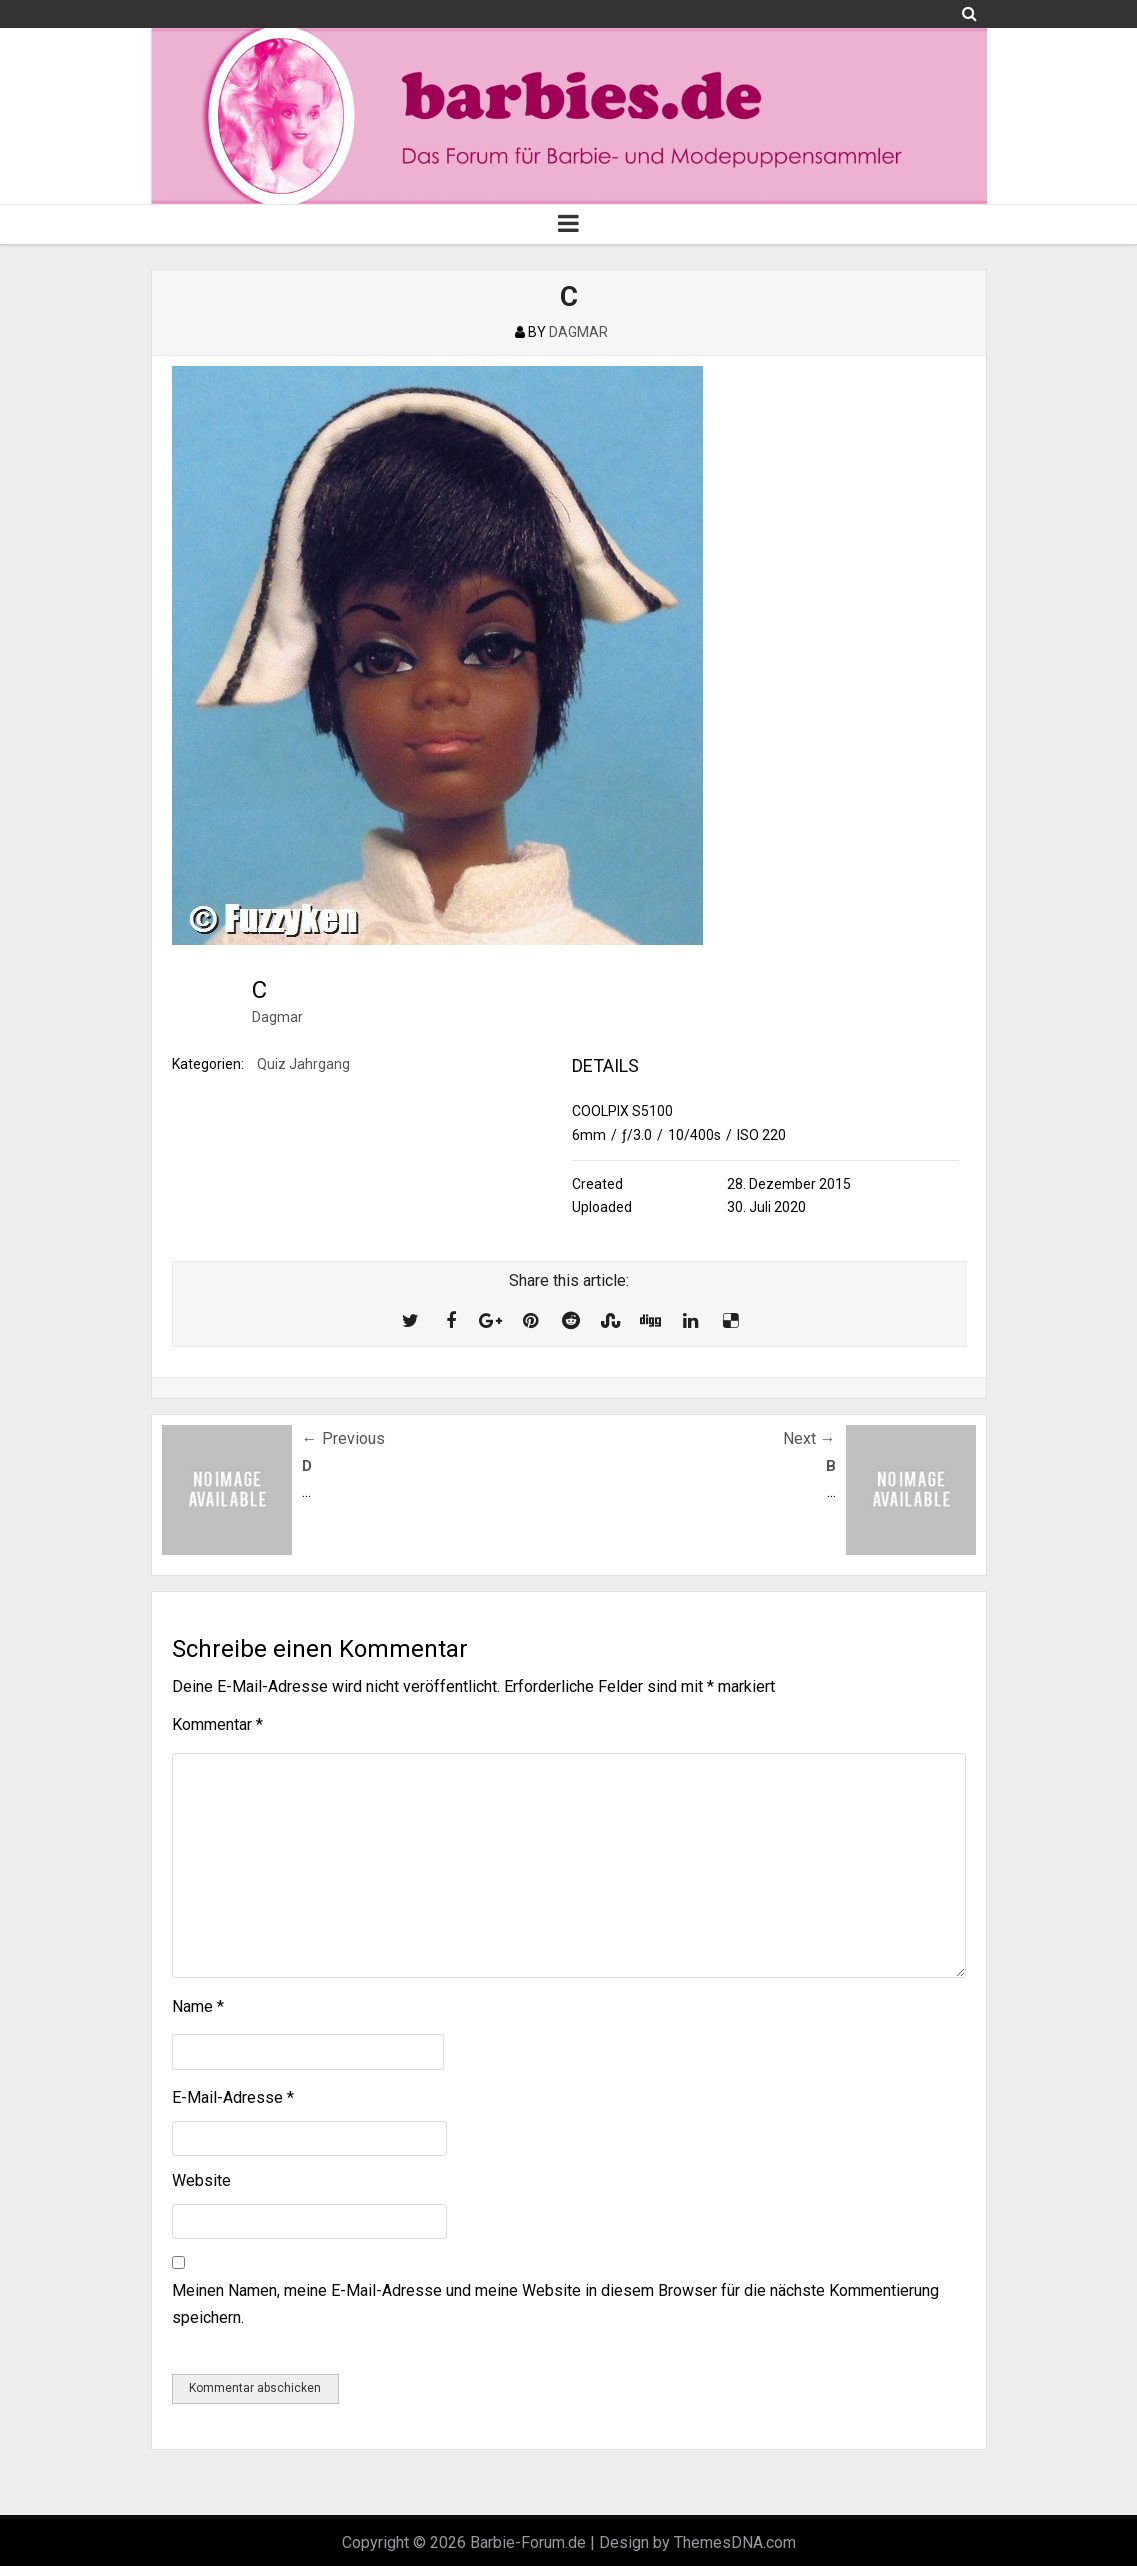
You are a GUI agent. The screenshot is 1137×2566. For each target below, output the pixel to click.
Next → (809, 1438)
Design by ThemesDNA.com (697, 2542)
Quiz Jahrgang (303, 1064)
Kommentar (217, 1724)
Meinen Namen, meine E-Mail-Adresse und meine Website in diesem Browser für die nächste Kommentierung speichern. (555, 2304)
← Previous (343, 1438)
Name (198, 2006)
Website (201, 2180)
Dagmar (277, 1017)
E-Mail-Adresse (233, 2097)
